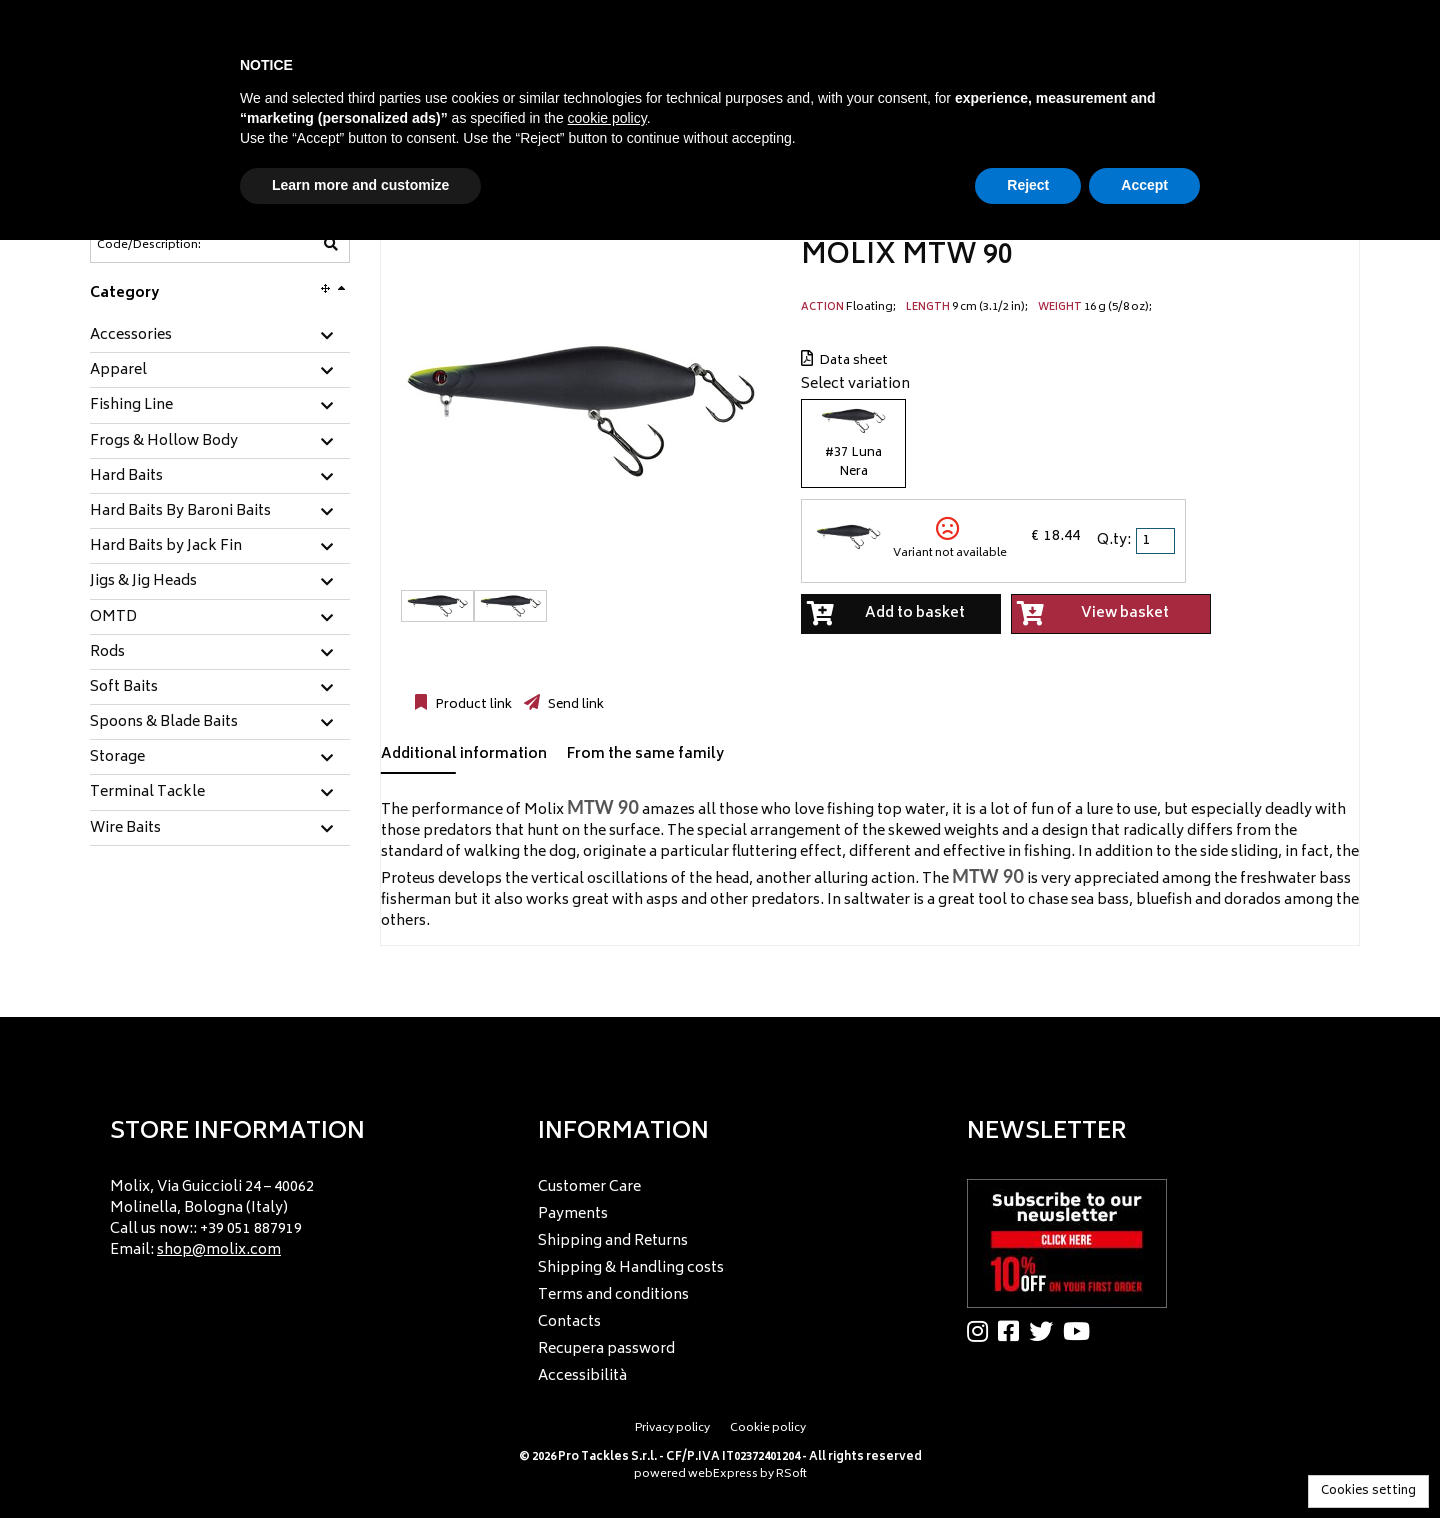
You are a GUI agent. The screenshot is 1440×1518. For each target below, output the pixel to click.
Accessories (131, 336)
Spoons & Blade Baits (164, 723)
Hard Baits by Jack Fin (166, 547)
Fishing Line (131, 406)
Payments (573, 1214)
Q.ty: (1114, 540)
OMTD (113, 618)
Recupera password (606, 1349)
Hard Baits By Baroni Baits (180, 512)
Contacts (569, 1322)
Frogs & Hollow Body (164, 442)
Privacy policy (672, 1428)
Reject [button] (1028, 185)
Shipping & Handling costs (631, 1268)
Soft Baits (124, 688)
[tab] (220, 336)
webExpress (723, 1474)
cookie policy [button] (607, 118)
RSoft (791, 1474)
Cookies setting (1368, 1491)
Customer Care (589, 1187)
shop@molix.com (219, 1250)
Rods (107, 653)
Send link (574, 705)
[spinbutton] (1157, 541)
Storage (117, 758)
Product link (472, 705)
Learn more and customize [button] (360, 185)
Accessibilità (582, 1376)
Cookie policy (768, 1428)
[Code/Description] (171, 245)
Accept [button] (1144, 185)
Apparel (118, 371)
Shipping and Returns (613, 1241)
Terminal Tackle (147, 793)
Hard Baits (126, 477)
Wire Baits (125, 829)
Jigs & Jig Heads (143, 582)
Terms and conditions (613, 1295)
